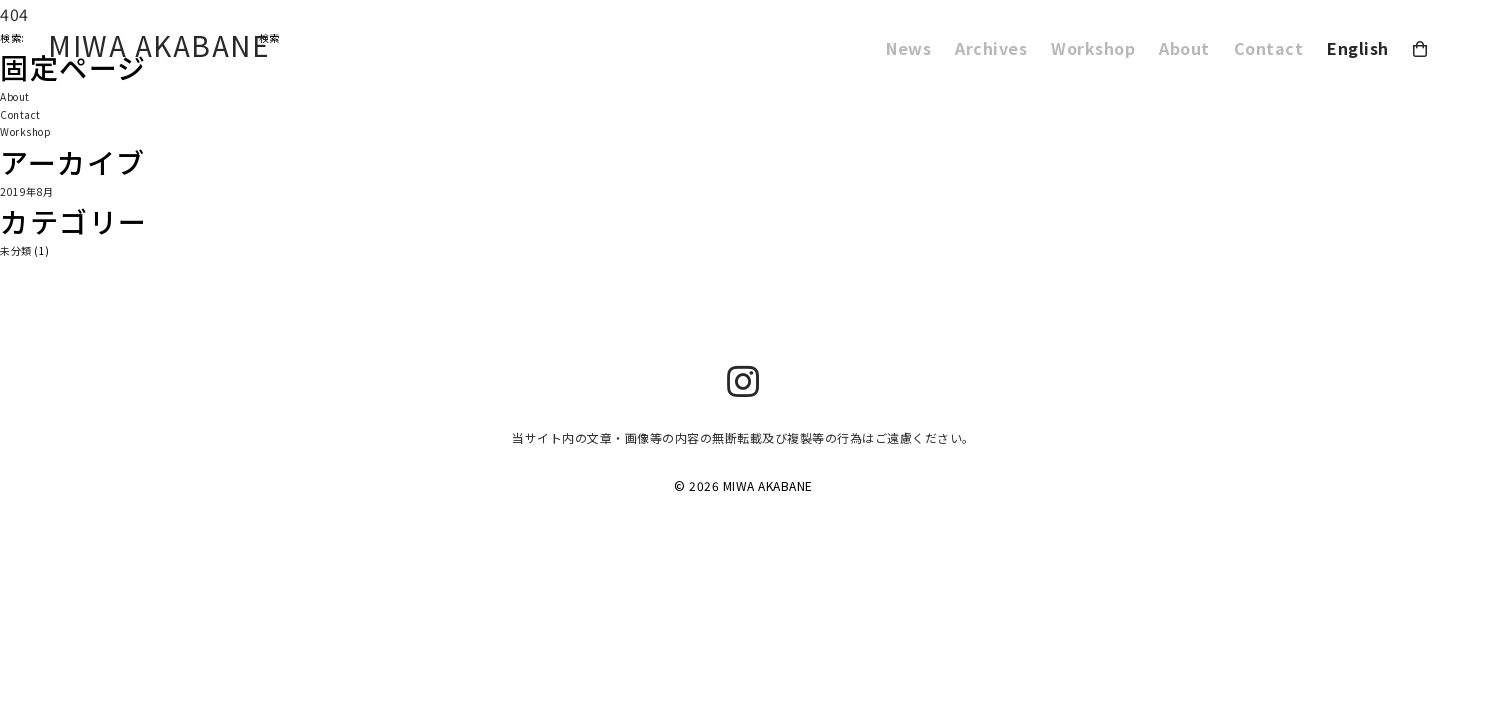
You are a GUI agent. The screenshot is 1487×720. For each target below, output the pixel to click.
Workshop (1093, 48)
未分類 (16, 250)
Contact (1269, 48)
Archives (991, 48)
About (1184, 48)
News (908, 48)
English (1358, 48)
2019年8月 (27, 191)
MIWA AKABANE (159, 45)
